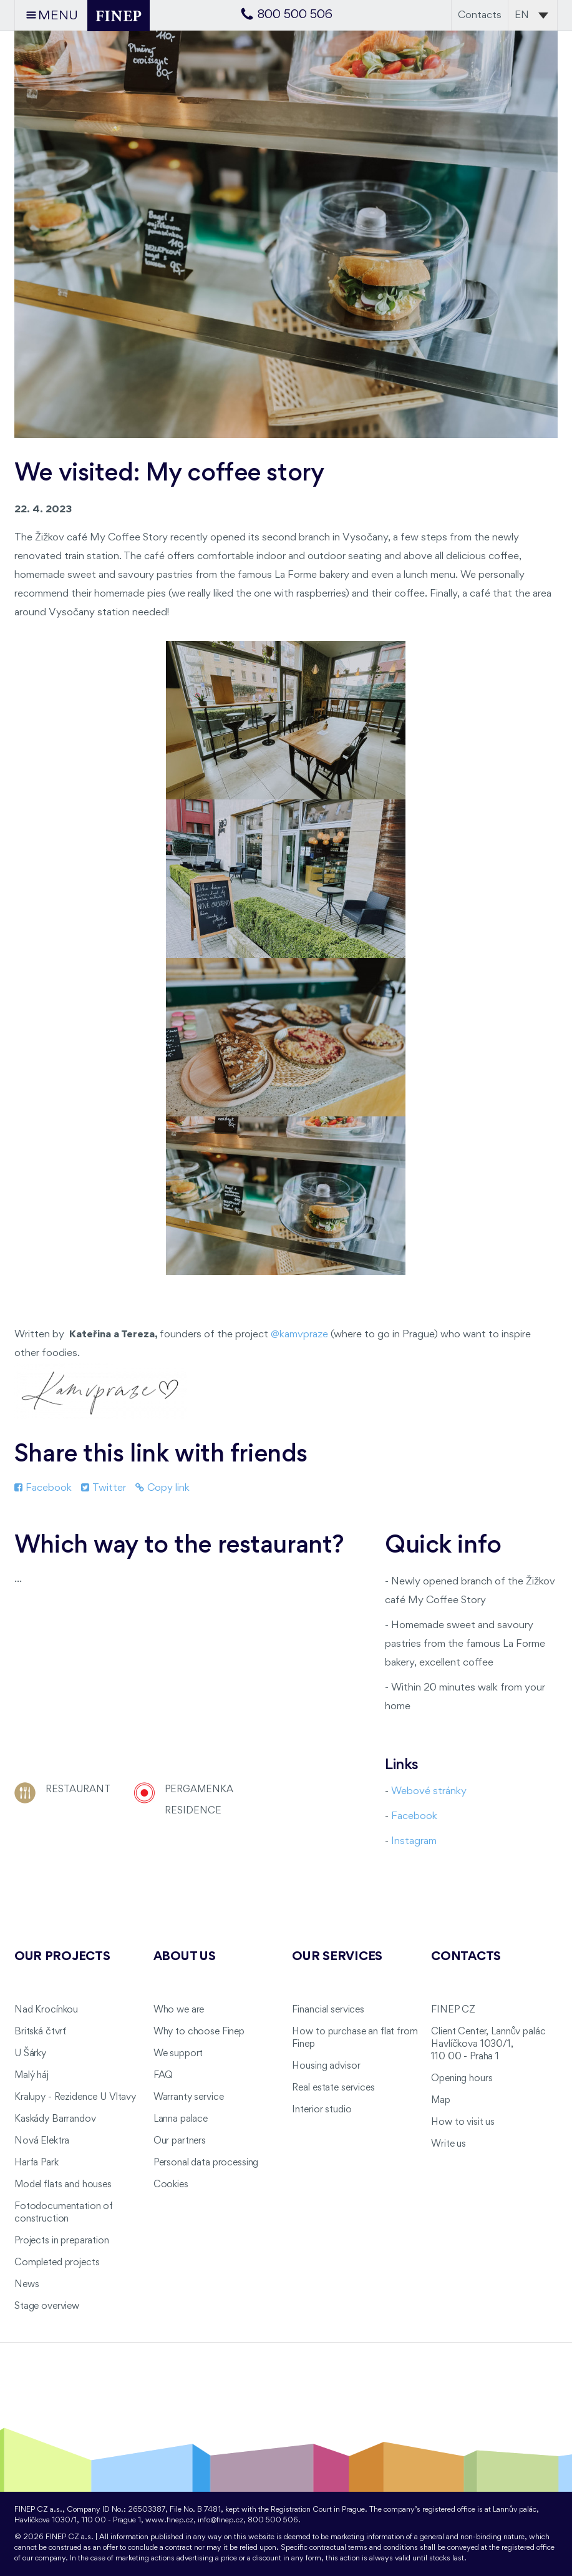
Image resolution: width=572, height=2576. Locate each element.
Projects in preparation (61, 2241)
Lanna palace (180, 2119)
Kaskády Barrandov (55, 2119)
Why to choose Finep (199, 2031)
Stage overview (46, 2306)
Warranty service (188, 2097)
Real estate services (333, 2088)
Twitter (103, 1488)
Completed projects (56, 2262)
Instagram (414, 1841)
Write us (448, 2144)
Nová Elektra (41, 2141)
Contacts (480, 15)
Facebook (43, 1488)
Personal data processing (206, 2163)
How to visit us (463, 2122)
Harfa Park (36, 2163)
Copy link (162, 1488)
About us (184, 1957)
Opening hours (461, 2078)
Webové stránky (429, 1791)
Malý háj (31, 2075)
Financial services (328, 2010)
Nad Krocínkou (46, 2010)
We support (178, 2053)
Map (440, 2100)
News (26, 2284)
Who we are (179, 2010)
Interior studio (321, 2109)
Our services (337, 1957)
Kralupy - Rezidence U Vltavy (75, 2097)
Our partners (179, 2141)
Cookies (170, 2184)
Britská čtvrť (40, 2031)
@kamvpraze (299, 1334)
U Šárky (30, 2053)
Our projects (62, 1957)
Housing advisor (326, 2066)
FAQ (163, 2075)
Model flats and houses (63, 2184)
